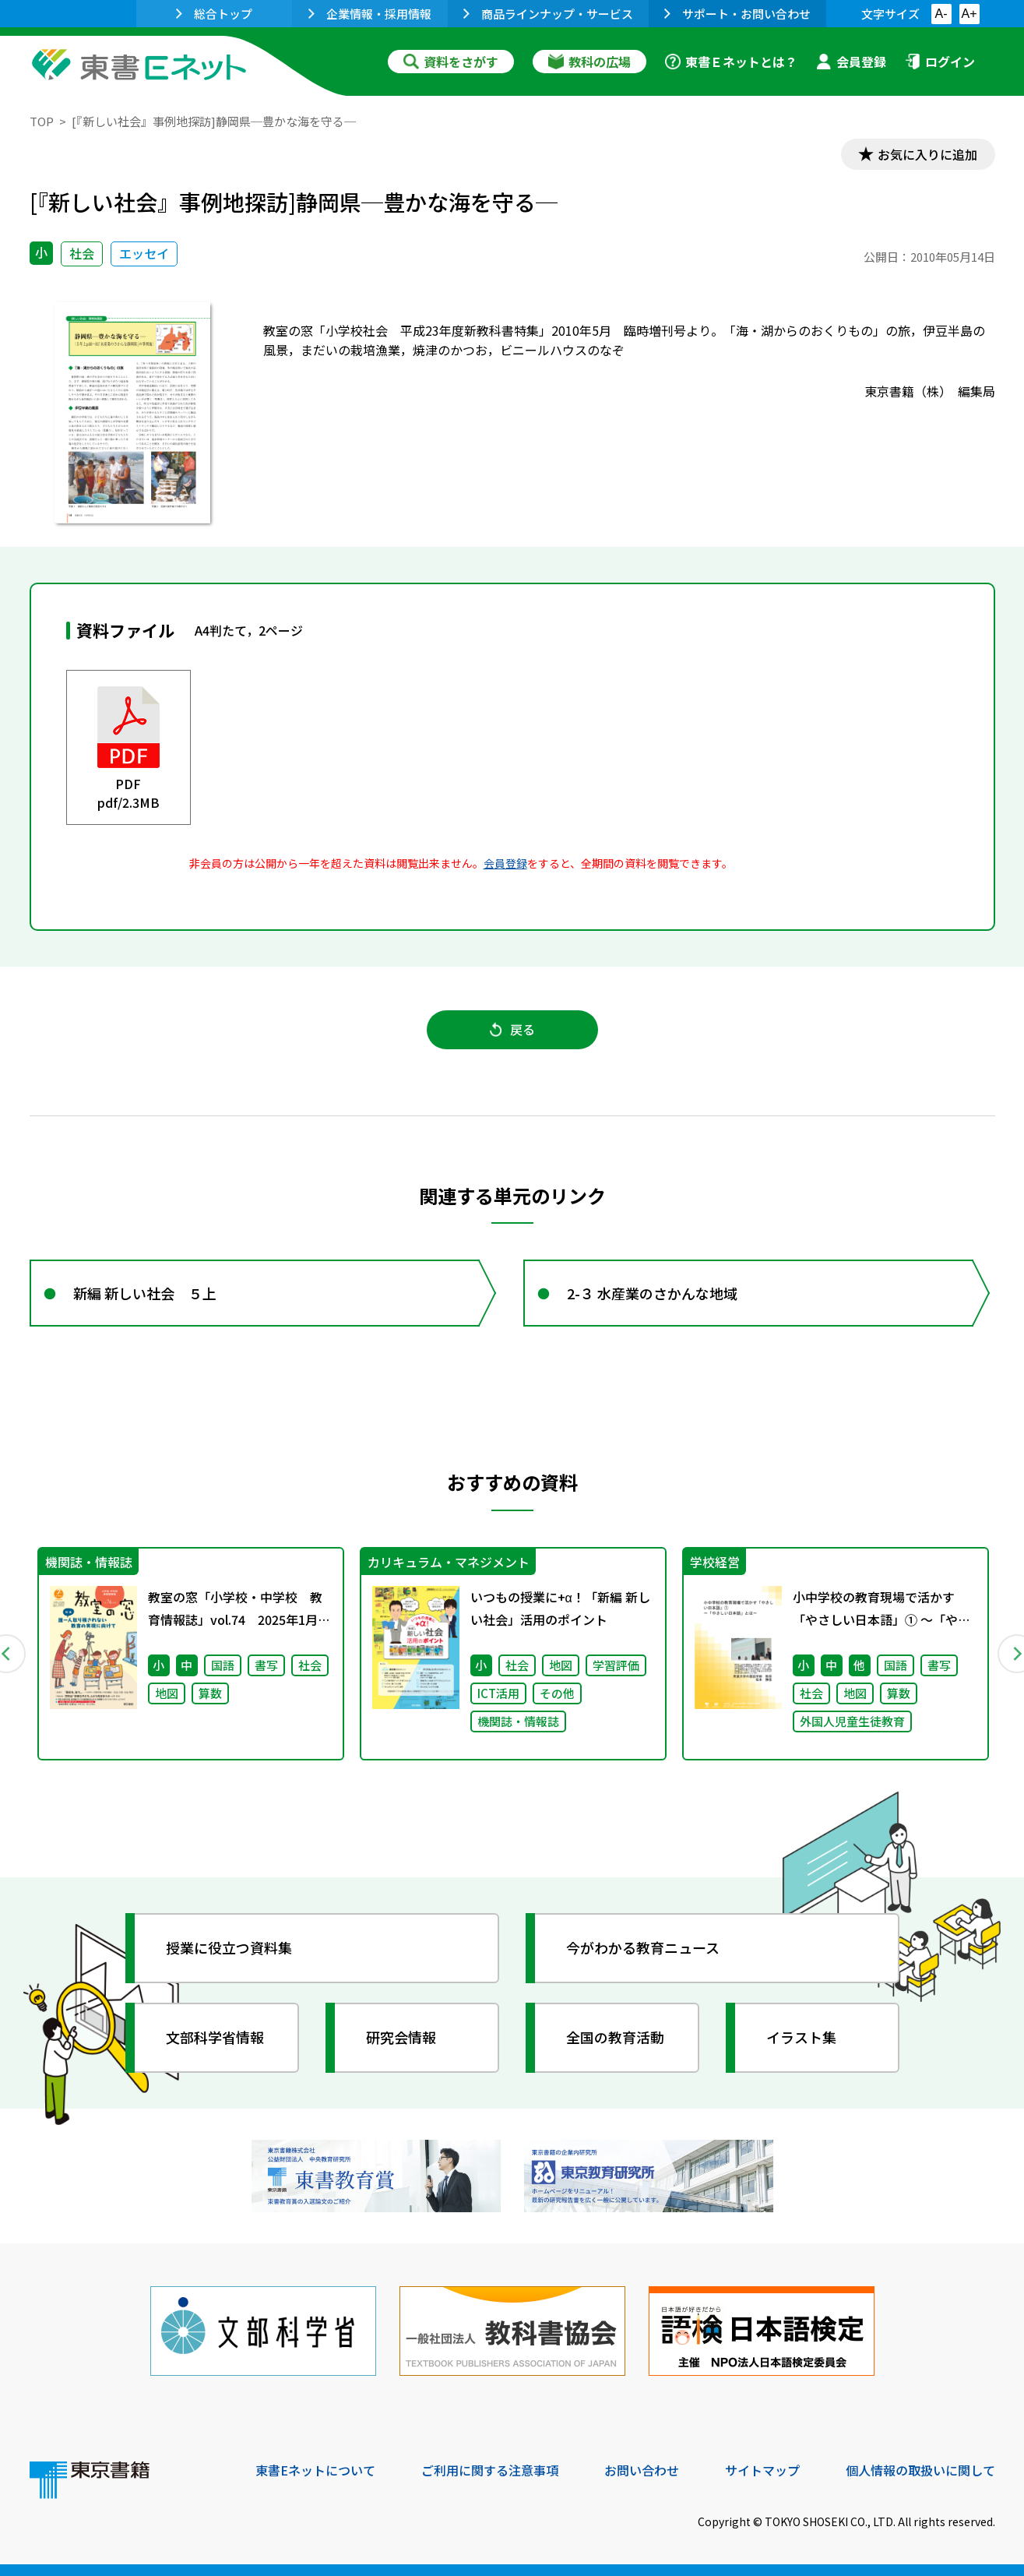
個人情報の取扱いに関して (920, 2470)
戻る (512, 1029)
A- (941, 13)
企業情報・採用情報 (369, 13)
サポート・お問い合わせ (737, 13)
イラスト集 (801, 2037)
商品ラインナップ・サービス (548, 13)
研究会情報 (401, 2037)
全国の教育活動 (615, 2037)
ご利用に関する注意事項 (489, 2470)
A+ (968, 13)
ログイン (940, 61)
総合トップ (214, 13)
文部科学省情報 (215, 2037)
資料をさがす (450, 61)
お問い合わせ (641, 2470)
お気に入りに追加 (927, 154)
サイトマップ (762, 2470)
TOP (42, 121)
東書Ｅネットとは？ (731, 61)
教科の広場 (589, 61)
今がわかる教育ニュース (643, 1947)
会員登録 (851, 61)
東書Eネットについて (315, 2470)
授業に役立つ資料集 (229, 1947)
